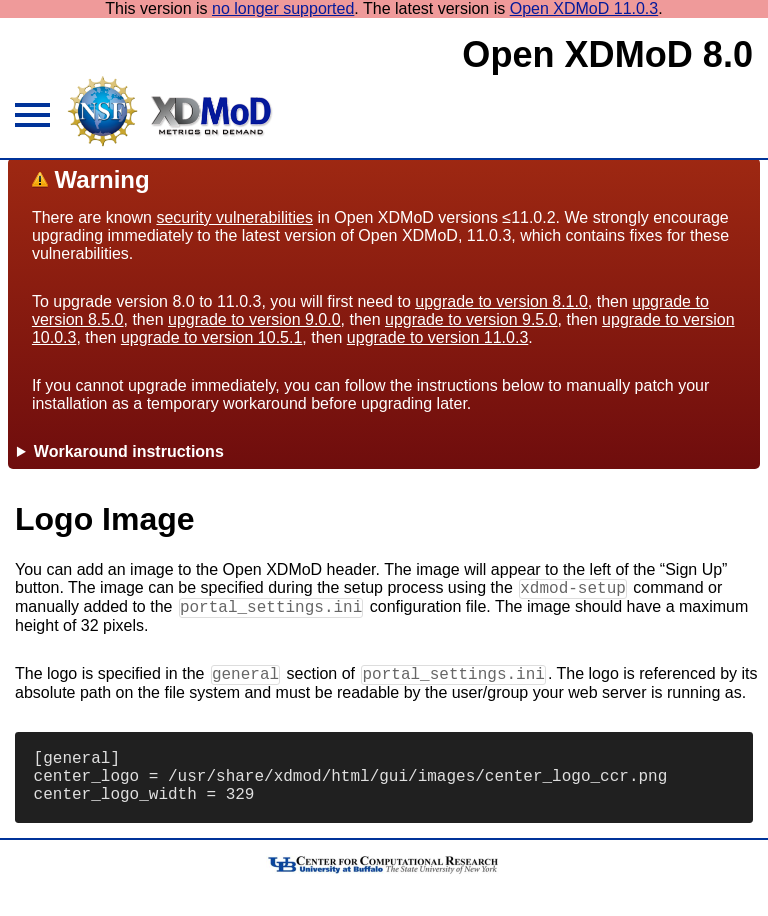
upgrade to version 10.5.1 (211, 337)
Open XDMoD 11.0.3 (584, 8)
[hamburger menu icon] (30, 118)
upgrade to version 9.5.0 (471, 319)
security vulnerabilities (234, 217)
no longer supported (283, 8)
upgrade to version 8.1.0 (501, 301)
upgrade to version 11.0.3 (437, 337)
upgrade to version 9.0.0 (254, 319)
